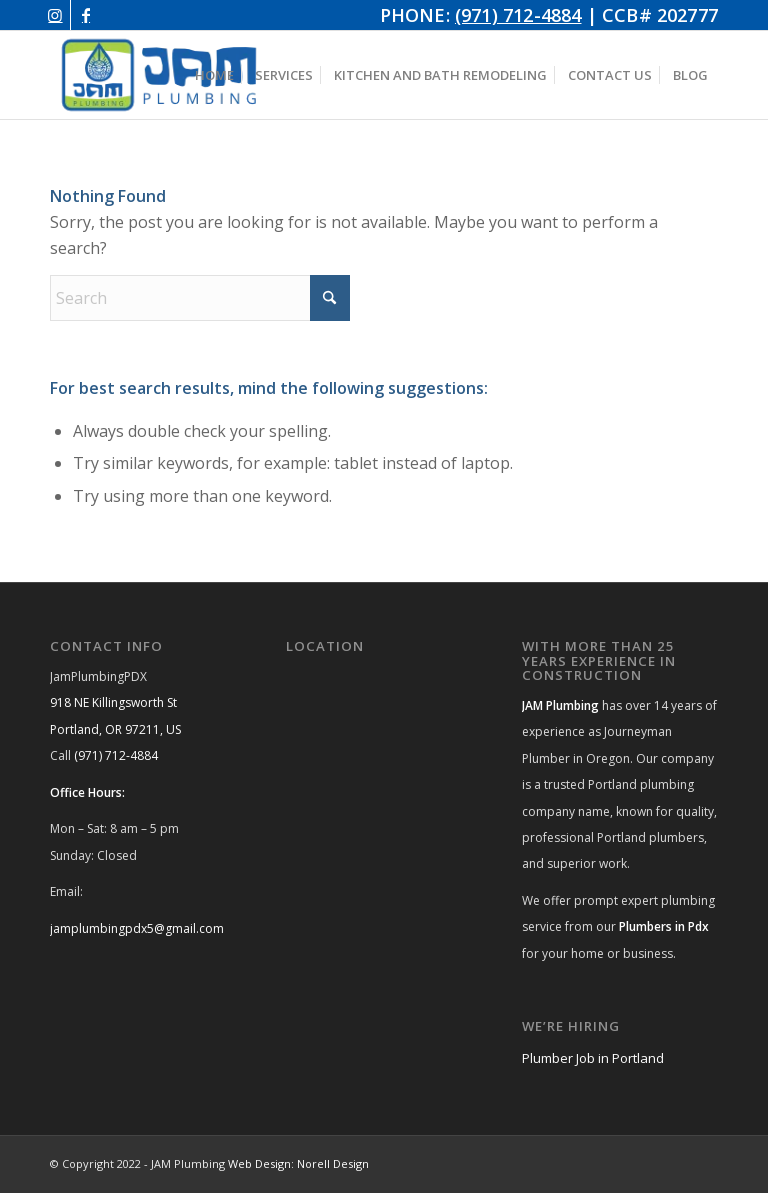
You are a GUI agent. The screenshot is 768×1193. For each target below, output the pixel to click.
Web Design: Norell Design (298, 1163)
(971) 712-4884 (518, 15)
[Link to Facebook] (86, 15)
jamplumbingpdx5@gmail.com (137, 928)
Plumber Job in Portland (593, 1058)
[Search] (200, 298)
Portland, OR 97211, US (115, 729)
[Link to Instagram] (55, 15)
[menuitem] (214, 75)
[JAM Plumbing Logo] (159, 75)
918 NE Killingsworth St (113, 702)
